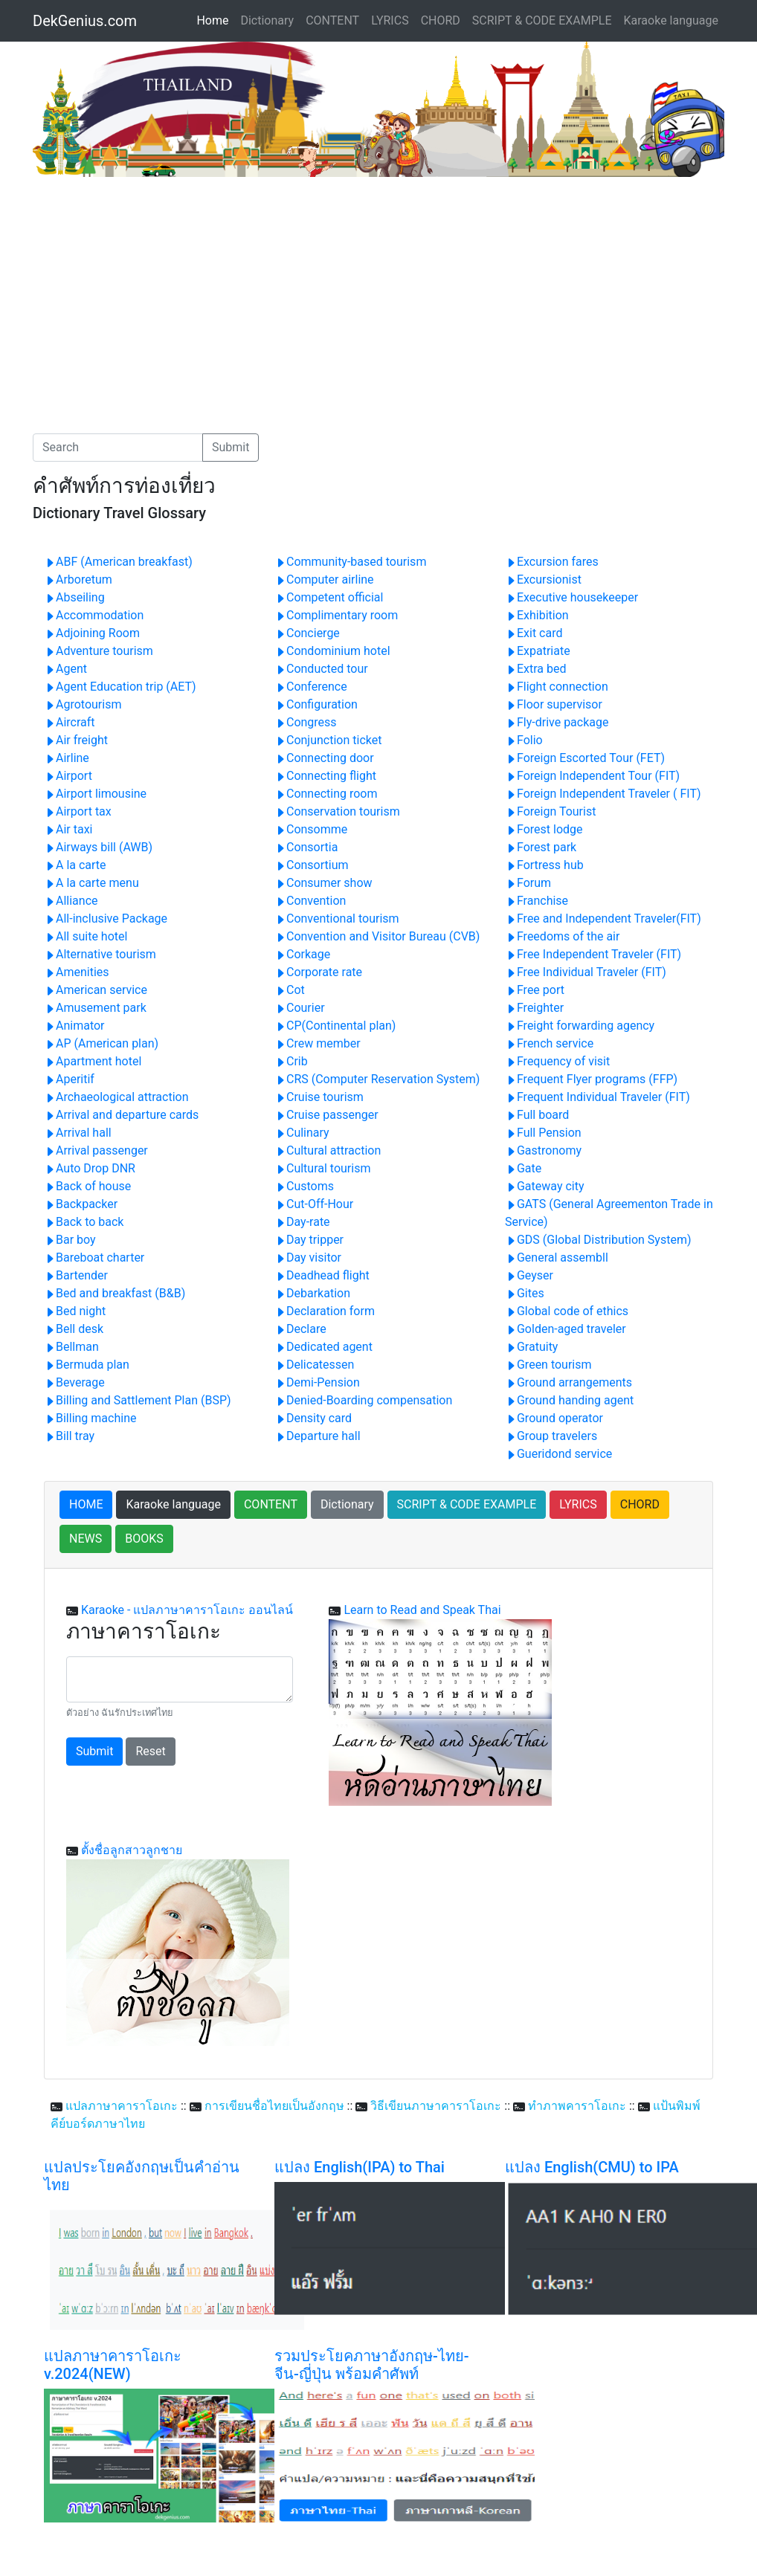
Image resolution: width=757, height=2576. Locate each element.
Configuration (316, 704)
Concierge (307, 633)
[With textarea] (179, 1679)
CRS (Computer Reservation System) (377, 1079)
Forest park (540, 847)
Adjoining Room (92, 633)
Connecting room (326, 794)
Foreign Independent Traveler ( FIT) (603, 794)
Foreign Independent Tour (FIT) (592, 776)
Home (215, 19)
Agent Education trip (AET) (120, 686)
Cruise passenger (326, 1115)
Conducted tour (321, 669)
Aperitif (69, 1079)
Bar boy (70, 1240)
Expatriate (537, 651)
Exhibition (537, 615)
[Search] (118, 447)
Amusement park (95, 1008)
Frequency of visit (557, 1061)
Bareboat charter (94, 1257)
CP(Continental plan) (335, 1026)
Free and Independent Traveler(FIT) (603, 918)
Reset (150, 1751)
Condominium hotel (332, 651)
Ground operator (554, 1418)
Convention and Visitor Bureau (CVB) (377, 936)
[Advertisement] (158, 288)
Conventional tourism (336, 918)
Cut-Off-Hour (313, 1204)
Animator (74, 1026)
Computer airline (324, 579)
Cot (289, 990)
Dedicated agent (323, 1347)
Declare (300, 1329)
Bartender (76, 1275)
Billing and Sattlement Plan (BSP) (137, 1400)
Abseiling (74, 597)
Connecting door (324, 758)
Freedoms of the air (562, 936)
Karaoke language (671, 20)
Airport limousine (95, 794)
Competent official (328, 597)
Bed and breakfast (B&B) (114, 1293)
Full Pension (543, 1133)
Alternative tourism (100, 954)
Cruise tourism (319, 1097)
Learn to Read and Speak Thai (422, 1610)
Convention (310, 901)
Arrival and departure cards (121, 1115)
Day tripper (309, 1240)
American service (95, 990)
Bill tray (69, 1436)
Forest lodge (544, 829)
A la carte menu (91, 883)
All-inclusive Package (105, 918)
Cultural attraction (327, 1150)
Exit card (534, 633)
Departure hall (317, 1436)
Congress (305, 722)
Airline (66, 758)
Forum (528, 883)
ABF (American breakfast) (118, 562)
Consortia (306, 847)
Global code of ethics (566, 1311)
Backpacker (80, 1204)
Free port (534, 990)
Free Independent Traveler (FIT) (593, 954)
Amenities (76, 972)
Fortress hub (544, 865)
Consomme (310, 829)
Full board (537, 1115)
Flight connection (556, 686)
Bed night (75, 1311)
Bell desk (73, 1329)
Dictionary (267, 20)
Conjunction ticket (327, 740)
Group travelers (551, 1436)
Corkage (302, 954)
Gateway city (544, 1186)
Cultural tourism (322, 1168)
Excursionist (543, 579)
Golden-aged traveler (565, 1329)
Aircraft (69, 722)
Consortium (311, 865)
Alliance (71, 901)
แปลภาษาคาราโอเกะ (121, 2106)
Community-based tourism (350, 562)
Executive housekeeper (571, 597)
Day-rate (302, 1222)
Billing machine (90, 1418)
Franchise (536, 901)
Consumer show (323, 883)
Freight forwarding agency (579, 1026)
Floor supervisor (553, 704)
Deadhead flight (322, 1275)
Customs (304, 1186)
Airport (68, 776)
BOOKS (144, 1538)
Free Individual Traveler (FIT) (585, 972)
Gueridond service (558, 1454)
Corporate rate (318, 972)
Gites (524, 1293)
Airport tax (78, 811)
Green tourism (548, 1365)
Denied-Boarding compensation (363, 1400)
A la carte (75, 865)
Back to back (83, 1222)
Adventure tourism (98, 651)
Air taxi (68, 829)
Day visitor (307, 1257)
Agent (65, 669)
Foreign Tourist (550, 811)
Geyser (529, 1275)
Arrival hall (78, 1133)
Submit (230, 447)
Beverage (74, 1382)
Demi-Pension (317, 1382)
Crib (291, 1061)
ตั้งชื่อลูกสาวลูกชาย (131, 1850)
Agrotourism (82, 704)
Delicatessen (314, 1365)
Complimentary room (336, 615)
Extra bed (536, 669)
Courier (299, 1008)
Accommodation (94, 615)
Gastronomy (543, 1150)
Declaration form (324, 1311)
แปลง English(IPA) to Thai (359, 2167)
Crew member (317, 1043)
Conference (310, 686)
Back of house (87, 1186)
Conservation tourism (337, 811)
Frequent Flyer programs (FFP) (591, 1079)
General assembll (556, 1257)
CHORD (440, 20)
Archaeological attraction (116, 1097)
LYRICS (389, 20)
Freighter (534, 1008)
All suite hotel (85, 936)
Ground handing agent (569, 1400)
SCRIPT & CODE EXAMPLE (542, 20)
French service (549, 1043)
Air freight (76, 740)
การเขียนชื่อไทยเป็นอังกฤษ (274, 2106)
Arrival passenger (96, 1150)
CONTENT (332, 20)
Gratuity (531, 1347)
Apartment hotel (92, 1061)
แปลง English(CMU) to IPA (592, 2167)
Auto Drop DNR (89, 1168)
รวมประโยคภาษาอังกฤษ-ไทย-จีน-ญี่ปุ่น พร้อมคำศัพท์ (371, 2365)
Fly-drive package (557, 722)
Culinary (301, 1133)
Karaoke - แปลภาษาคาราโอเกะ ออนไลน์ (187, 1610)
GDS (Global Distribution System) (598, 1240)
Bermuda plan (86, 1365)
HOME (86, 1504)
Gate (523, 1168)
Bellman (71, 1347)
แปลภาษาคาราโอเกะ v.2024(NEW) (112, 2365)
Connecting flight (325, 776)
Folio (524, 740)
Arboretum (78, 579)
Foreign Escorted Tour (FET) (585, 758)
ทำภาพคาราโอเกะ (577, 2106)
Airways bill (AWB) (98, 847)
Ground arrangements (568, 1382)
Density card (313, 1418)
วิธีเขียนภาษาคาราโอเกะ (435, 2106)
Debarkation (312, 1293)
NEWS (85, 1538)
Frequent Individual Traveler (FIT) (597, 1097)
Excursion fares (552, 562)
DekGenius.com (85, 21)
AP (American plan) (101, 1043)
